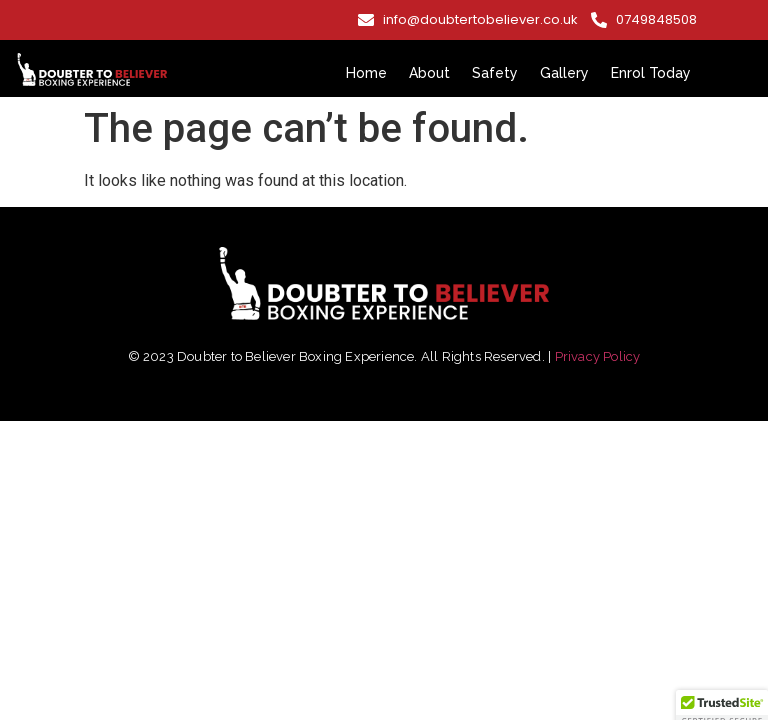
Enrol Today (651, 73)
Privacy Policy (598, 356)
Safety (495, 73)
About (429, 73)
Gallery (564, 73)
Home (366, 73)
